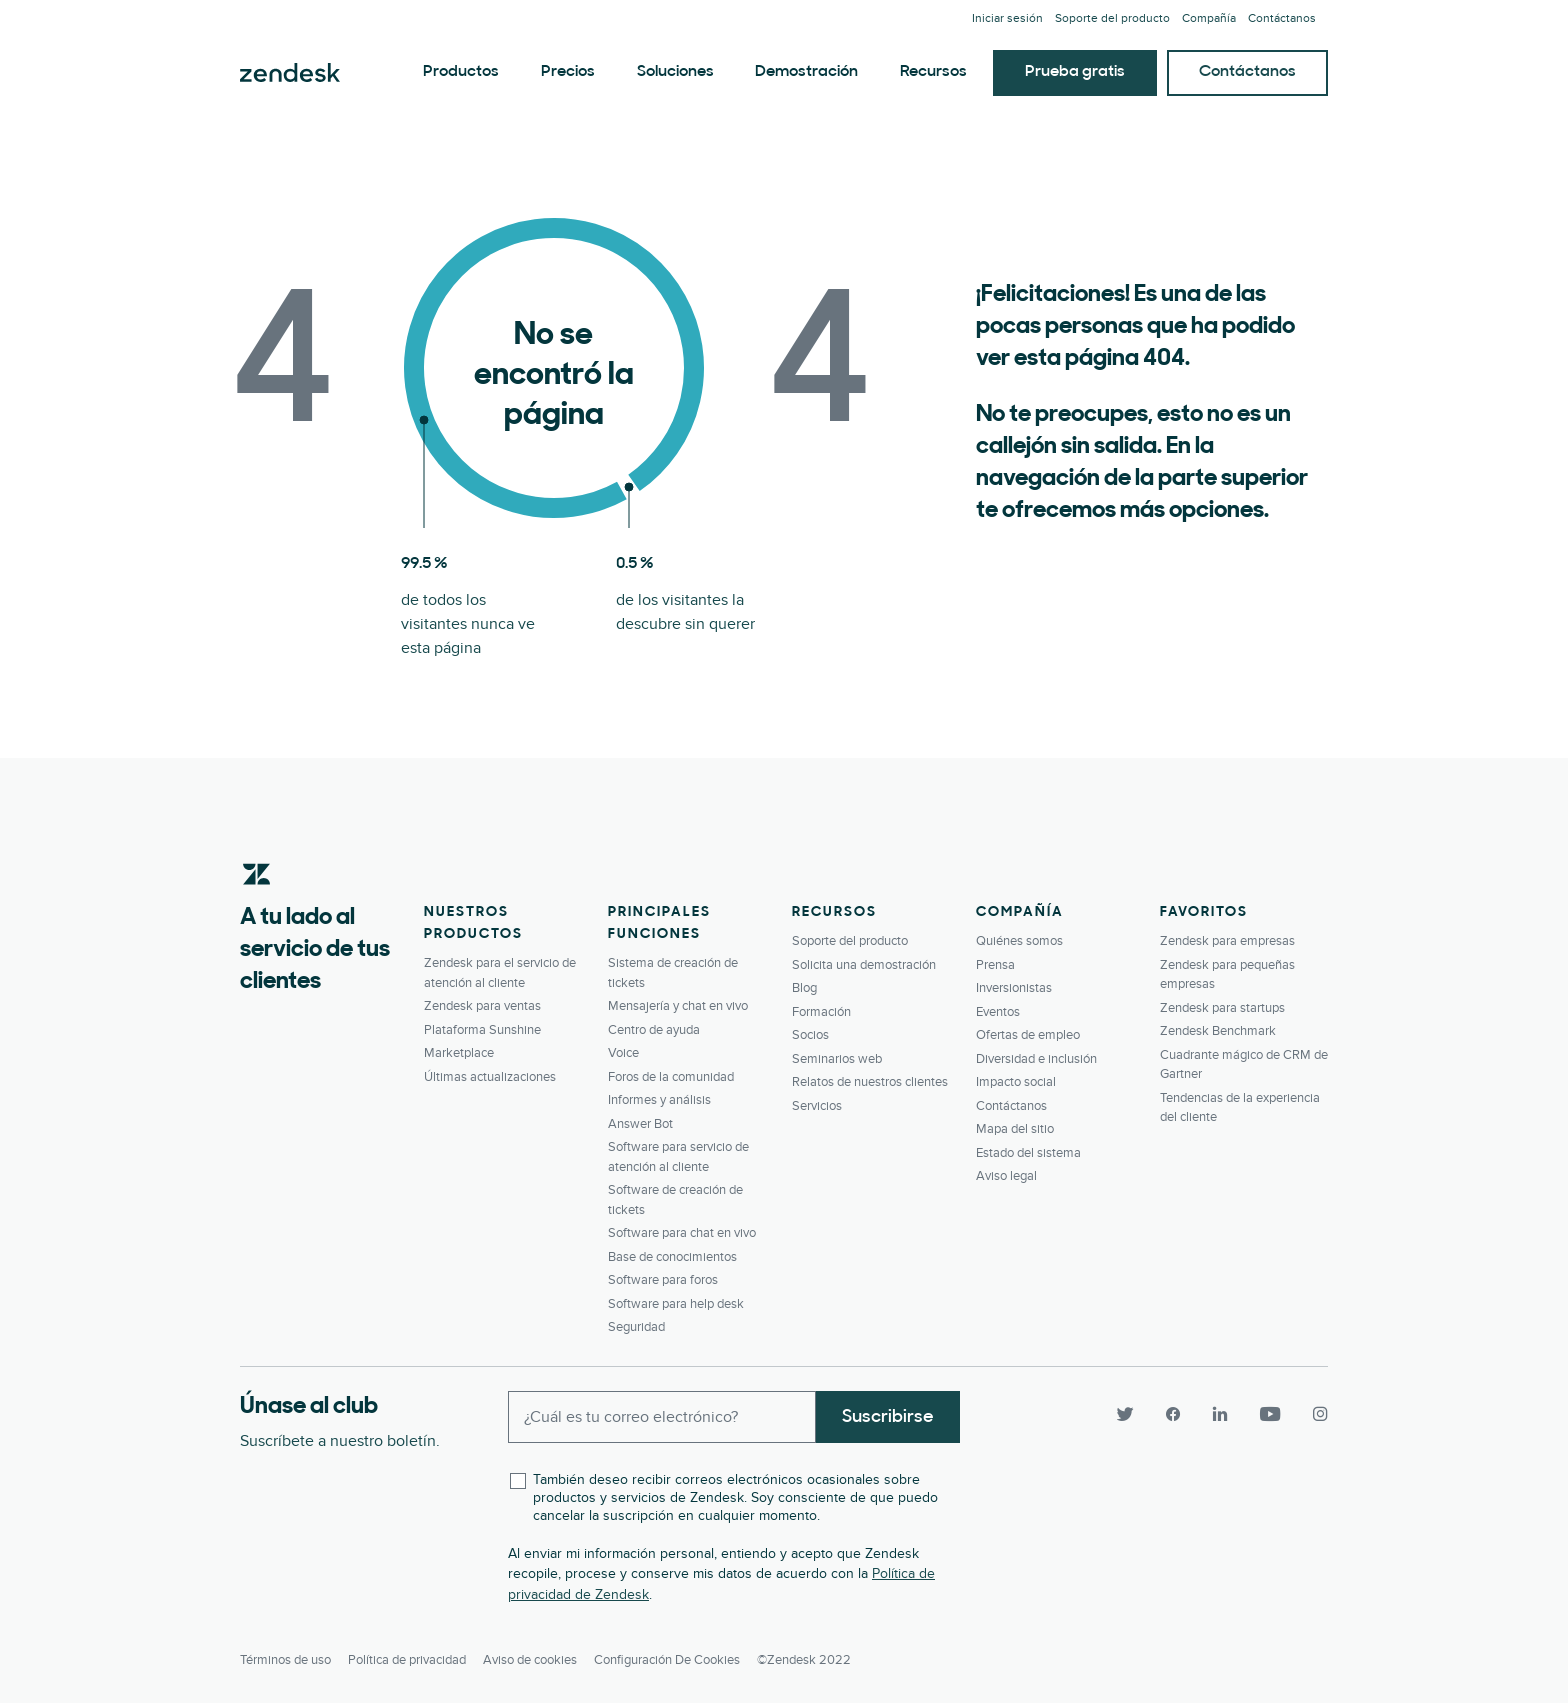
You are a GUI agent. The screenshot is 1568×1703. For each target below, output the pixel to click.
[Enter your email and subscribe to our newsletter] (662, 1417)
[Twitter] (1124, 1415)
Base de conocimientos (672, 1257)
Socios (810, 1035)
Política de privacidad (407, 1659)
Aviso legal (1006, 1176)
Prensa (995, 965)
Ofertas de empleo (1028, 1035)
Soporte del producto (1112, 18)
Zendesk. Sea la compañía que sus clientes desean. (290, 73)
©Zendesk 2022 (804, 1659)
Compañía (1209, 18)
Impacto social (1016, 1082)
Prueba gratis (1075, 72)
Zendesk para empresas (1227, 941)
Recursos (933, 72)
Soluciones (675, 72)
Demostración (806, 72)
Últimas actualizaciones (490, 1077)
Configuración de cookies (667, 1659)
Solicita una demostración (864, 965)
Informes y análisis (659, 1100)
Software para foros (663, 1280)
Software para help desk (676, 1304)
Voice (623, 1053)
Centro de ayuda (654, 1030)
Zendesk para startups (1222, 1008)
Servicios (817, 1106)
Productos (461, 72)
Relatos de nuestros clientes (870, 1082)
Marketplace (459, 1053)
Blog (804, 988)
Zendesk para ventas (482, 1006)
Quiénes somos (1019, 941)
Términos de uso (285, 1659)
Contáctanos (1282, 18)
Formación (821, 1012)
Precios (568, 72)
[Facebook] (1172, 1415)
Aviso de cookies (530, 1659)
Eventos (998, 1012)
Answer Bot (640, 1124)
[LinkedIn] (1220, 1415)
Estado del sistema (1028, 1153)
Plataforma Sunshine (482, 1030)
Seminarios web (837, 1059)
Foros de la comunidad (671, 1077)
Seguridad (636, 1327)
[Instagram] (1312, 1415)
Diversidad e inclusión (1036, 1059)
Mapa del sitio (1015, 1129)
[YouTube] (1270, 1415)
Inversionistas (1014, 988)
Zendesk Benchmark (1218, 1031)
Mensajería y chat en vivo (678, 1006)
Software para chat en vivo (682, 1233)
